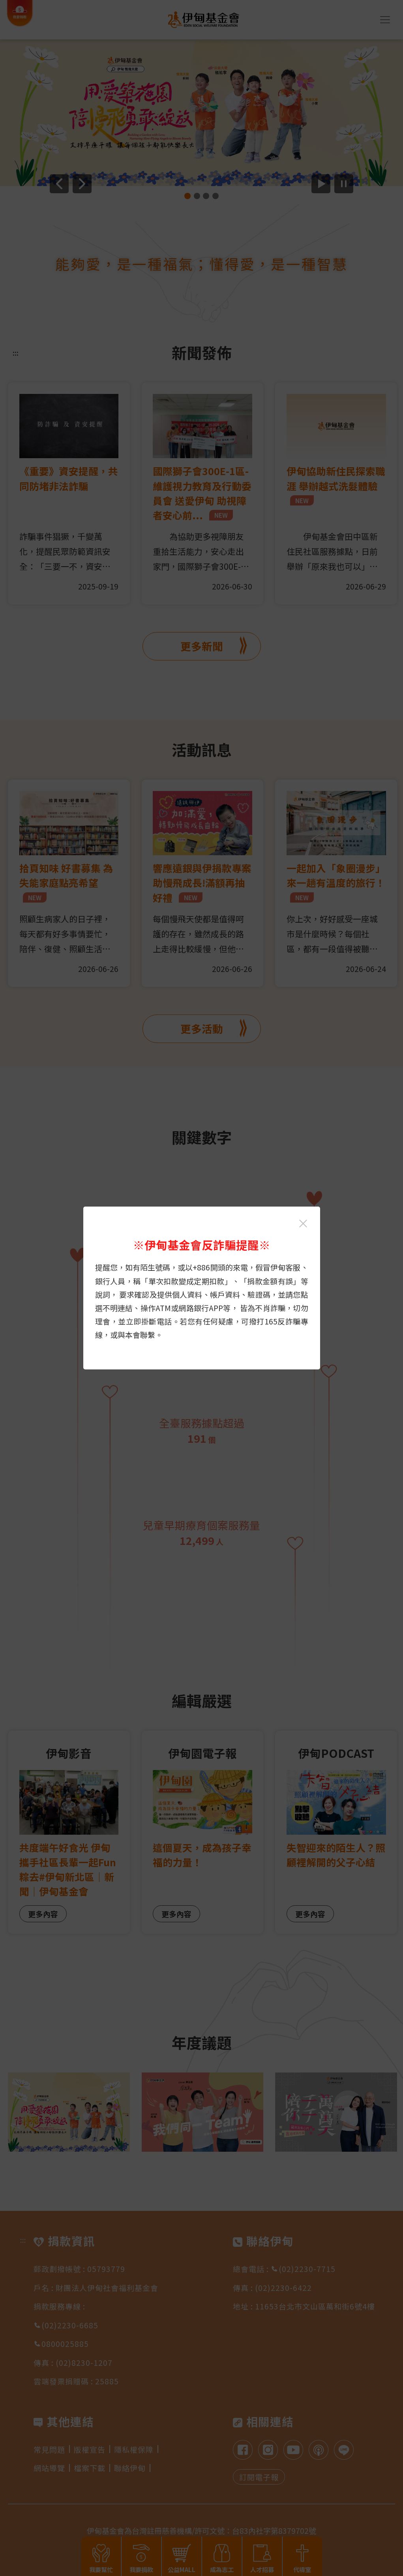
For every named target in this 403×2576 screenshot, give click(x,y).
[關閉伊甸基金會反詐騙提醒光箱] (303, 1223)
